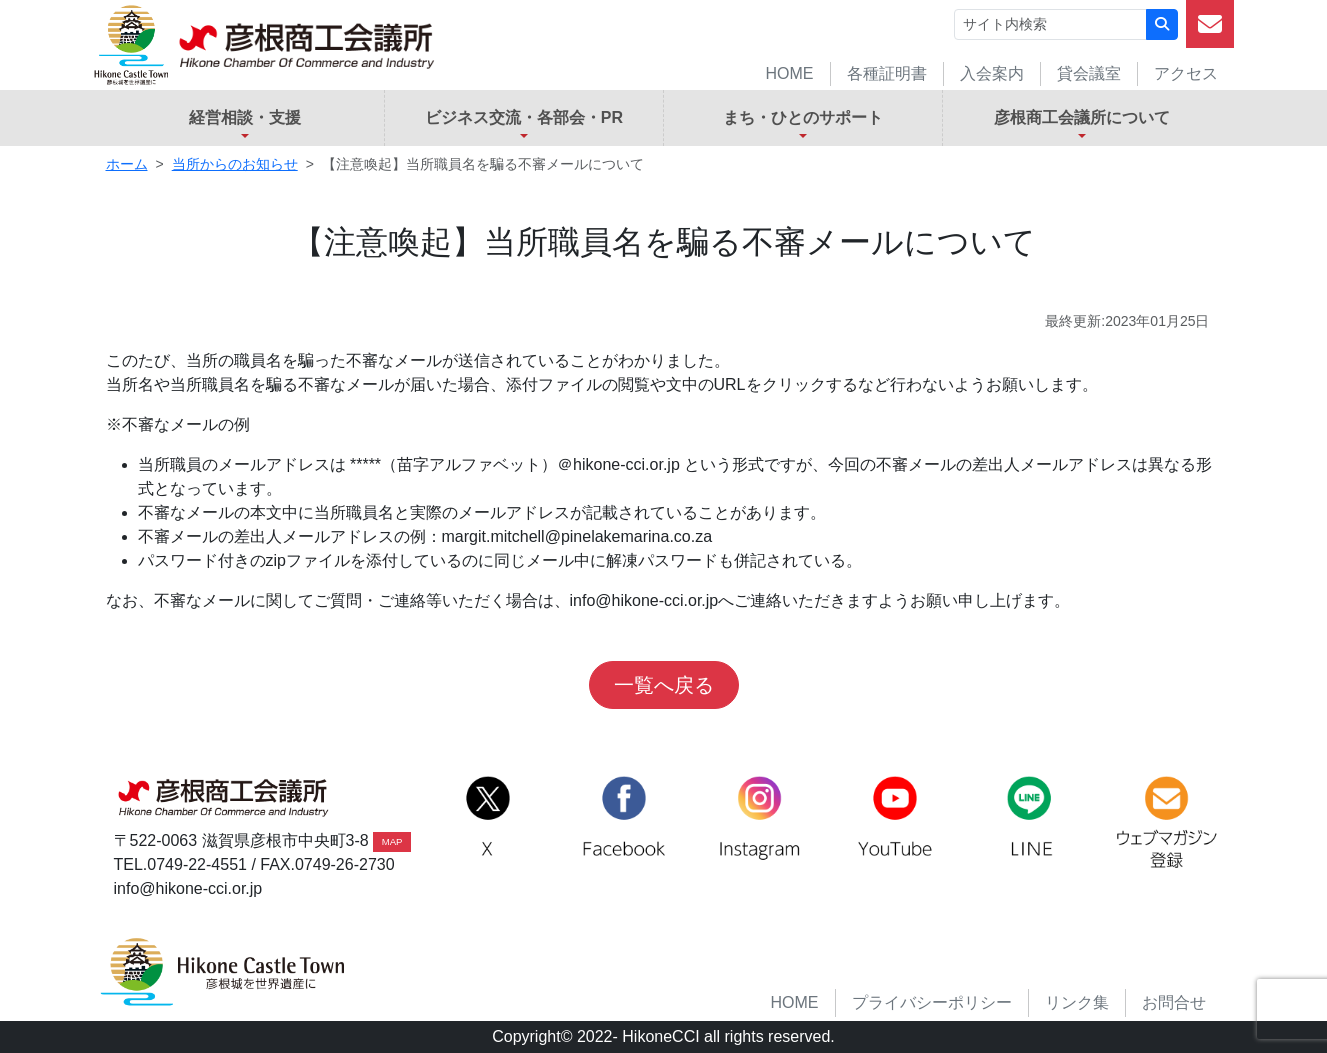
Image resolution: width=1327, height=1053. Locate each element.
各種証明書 (887, 73)
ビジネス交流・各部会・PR (524, 117)
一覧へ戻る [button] (664, 685)
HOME (790, 73)
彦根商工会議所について (1082, 117)
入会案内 (992, 73)
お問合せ (1174, 1002)
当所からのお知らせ (235, 164)
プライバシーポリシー (932, 1002)
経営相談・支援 (245, 117)
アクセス (1186, 73)
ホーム (127, 164)
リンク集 (1077, 1002)
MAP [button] (392, 841)
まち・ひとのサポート (803, 117)
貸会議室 (1089, 73)
